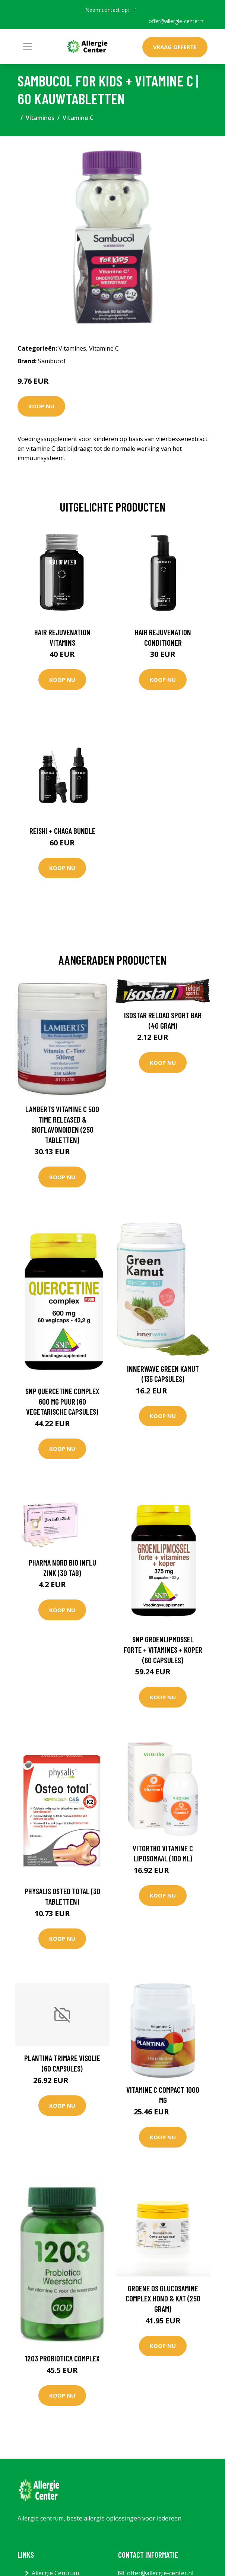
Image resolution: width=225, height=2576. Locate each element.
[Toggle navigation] (28, 46)
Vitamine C (78, 118)
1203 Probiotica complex (62, 2358)
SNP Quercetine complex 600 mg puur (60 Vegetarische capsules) (62, 1401)
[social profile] (136, 10)
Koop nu (41, 406)
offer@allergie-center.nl (177, 21)
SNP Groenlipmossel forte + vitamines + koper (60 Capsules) (163, 1649)
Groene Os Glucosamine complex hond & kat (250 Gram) (163, 2298)
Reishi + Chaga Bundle (62, 830)
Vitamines (40, 118)
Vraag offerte (175, 47)
